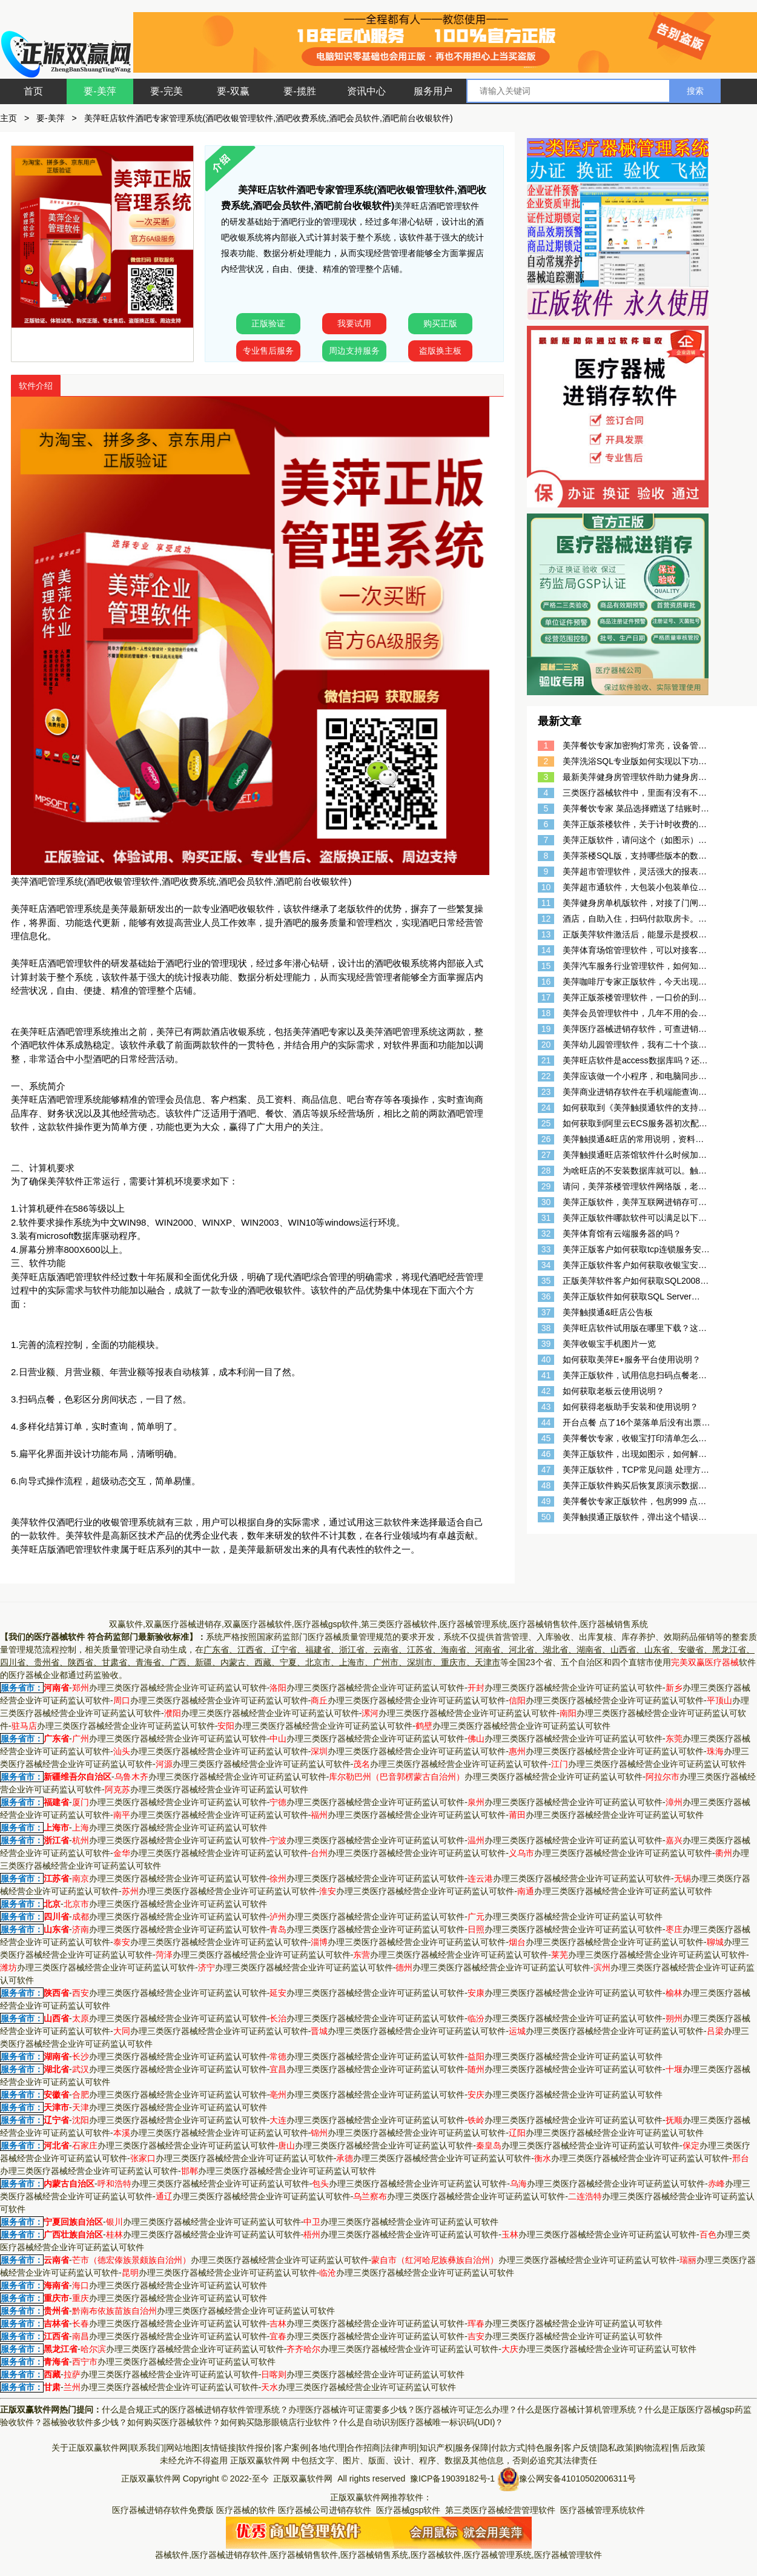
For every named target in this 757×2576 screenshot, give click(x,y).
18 (546, 1013)
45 (546, 1438)
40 (546, 1359)
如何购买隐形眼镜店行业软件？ (279, 2422)
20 (546, 1044)
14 (546, 950)
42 (546, 1391)
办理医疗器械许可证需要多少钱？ (351, 2409)
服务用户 (433, 91)
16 (546, 981)
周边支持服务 (354, 350)
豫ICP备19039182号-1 (452, 2478)
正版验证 (268, 323)
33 (546, 1249)
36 (546, 1296)
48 (546, 1485)
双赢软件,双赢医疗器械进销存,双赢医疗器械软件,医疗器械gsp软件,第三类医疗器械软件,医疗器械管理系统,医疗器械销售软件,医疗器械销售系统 (378, 1624)
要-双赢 (233, 91)
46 (546, 1454)
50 (546, 1517)
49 (546, 1501)
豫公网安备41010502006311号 (577, 2478)
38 (546, 1328)
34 (546, 1265)
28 (546, 1170)
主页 (8, 118)
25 (546, 1123)
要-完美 (166, 91)
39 (546, 1344)
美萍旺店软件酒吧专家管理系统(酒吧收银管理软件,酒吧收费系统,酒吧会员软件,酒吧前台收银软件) (268, 118)
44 (546, 1422)
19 (546, 1029)
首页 (33, 91)
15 (546, 966)
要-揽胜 (299, 91)
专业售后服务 (268, 350)
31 (546, 1218)
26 (546, 1139)
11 (546, 903)
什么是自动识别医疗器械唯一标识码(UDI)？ (421, 2422)
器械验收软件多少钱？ (84, 2422)
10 (546, 887)
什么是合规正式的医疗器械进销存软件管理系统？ (195, 2409)
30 (546, 1202)
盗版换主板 (440, 350)
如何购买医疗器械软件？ (173, 2422)
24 (546, 1107)
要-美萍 (100, 91)
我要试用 (354, 323)
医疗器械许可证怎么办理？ (466, 2409)
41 (546, 1375)
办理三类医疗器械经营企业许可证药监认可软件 (169, 1688)
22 (546, 1076)
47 (546, 1470)
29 (546, 1186)
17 (546, 997)
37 (546, 1312)
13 (546, 934)
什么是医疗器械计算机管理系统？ (580, 2409)
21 (546, 1060)
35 (546, 1281)
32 (546, 1233)
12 (546, 918)
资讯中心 (366, 91)
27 (546, 1155)
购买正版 (440, 323)
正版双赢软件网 (259, 2460)
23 (546, 1092)
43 (546, 1407)
